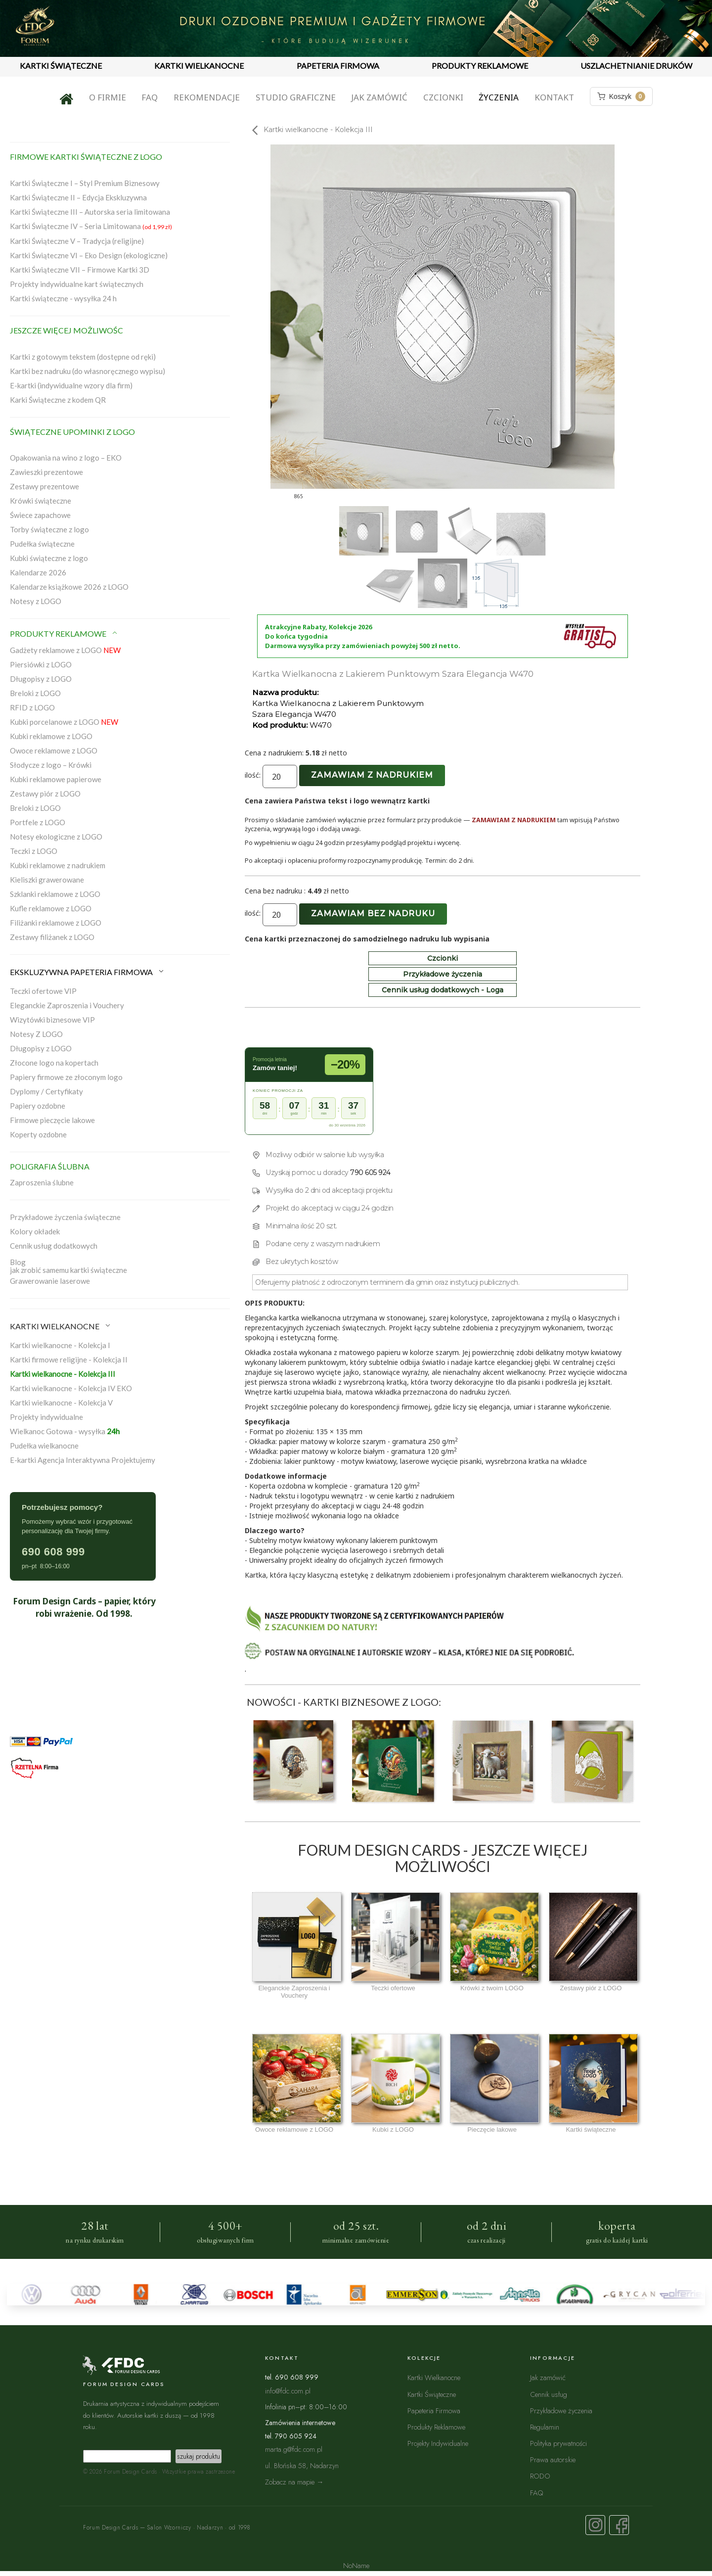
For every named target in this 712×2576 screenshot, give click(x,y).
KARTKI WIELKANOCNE (199, 65)
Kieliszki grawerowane (47, 879)
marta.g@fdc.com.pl (293, 2449)
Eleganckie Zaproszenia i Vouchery (67, 1005)
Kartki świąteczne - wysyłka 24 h (63, 298)
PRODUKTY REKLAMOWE (480, 65)
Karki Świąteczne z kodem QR (58, 399)
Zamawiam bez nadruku (373, 913)
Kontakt (554, 97)
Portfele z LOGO (37, 822)
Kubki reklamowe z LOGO (51, 736)
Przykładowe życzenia (442, 974)
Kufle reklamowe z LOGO (50, 908)
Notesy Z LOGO (36, 1034)
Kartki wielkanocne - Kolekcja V (61, 1402)
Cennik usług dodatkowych (53, 1245)
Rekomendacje (207, 97)
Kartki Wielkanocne (433, 2377)
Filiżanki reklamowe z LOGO (55, 922)
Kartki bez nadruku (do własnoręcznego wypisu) (87, 371)
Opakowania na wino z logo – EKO (66, 457)
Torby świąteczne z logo (49, 529)
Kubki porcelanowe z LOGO (64, 721)
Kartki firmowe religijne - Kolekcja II (69, 1359)
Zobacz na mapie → (294, 2482)
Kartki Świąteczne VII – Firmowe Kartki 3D (79, 269)
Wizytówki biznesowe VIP (52, 1019)
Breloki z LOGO (35, 693)
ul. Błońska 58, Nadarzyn (302, 2465)
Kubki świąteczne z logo (49, 558)
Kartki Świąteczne (431, 2394)
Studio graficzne (296, 97)
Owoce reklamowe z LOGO (53, 750)
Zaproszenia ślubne (42, 1182)
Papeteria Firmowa (433, 2410)
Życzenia (499, 97)
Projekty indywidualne (46, 1416)
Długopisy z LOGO (41, 678)
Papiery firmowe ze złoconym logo (66, 1077)
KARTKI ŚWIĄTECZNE (61, 65)
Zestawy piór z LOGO (45, 793)
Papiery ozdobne (37, 1105)
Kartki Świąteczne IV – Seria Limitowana (91, 226)
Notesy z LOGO (35, 601)
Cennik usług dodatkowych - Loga (442, 989)
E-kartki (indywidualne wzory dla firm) (71, 385)
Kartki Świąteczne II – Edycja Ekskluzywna (78, 197)
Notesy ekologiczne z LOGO (56, 836)
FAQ (149, 97)
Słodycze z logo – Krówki (50, 764)
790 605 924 (370, 1172)
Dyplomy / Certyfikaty (46, 1091)
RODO (540, 2476)
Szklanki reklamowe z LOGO (55, 894)
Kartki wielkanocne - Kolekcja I (60, 1345)
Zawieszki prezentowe (46, 472)
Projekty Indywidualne (437, 2443)
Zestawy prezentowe (44, 486)
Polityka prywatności (558, 2443)
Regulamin (544, 2427)
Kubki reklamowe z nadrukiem (57, 865)
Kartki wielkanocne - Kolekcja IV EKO (71, 1388)
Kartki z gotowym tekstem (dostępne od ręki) (83, 356)
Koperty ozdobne (38, 1134)
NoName (356, 2565)
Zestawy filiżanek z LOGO (52, 937)
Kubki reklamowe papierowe (55, 779)
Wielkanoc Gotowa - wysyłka (65, 1431)
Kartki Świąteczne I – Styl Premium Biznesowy (85, 183)
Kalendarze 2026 (38, 572)
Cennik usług (548, 2394)
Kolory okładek (35, 1231)
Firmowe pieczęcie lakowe (52, 1120)
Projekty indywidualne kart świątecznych (76, 284)
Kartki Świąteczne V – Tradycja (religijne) (77, 240)
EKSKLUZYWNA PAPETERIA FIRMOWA (87, 972)
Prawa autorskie (553, 2459)
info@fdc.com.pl (288, 2391)
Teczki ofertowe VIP (43, 990)
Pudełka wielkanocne (44, 1445)
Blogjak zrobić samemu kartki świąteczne (68, 1266)
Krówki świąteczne (40, 500)
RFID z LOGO (32, 707)
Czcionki (443, 97)
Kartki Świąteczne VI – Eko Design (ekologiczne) (89, 255)
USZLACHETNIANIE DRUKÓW (636, 65)
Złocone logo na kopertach (54, 1062)
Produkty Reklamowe (436, 2427)
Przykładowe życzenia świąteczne (65, 1217)
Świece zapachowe (40, 515)
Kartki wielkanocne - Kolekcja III (62, 1373)
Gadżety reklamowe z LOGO (65, 650)
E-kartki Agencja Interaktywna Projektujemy (82, 1459)
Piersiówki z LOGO (41, 664)
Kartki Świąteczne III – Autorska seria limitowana (90, 211)
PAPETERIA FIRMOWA (338, 65)
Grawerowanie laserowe (50, 1280)
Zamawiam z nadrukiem (372, 775)
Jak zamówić (379, 97)
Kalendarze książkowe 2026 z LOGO (69, 586)
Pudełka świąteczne (42, 543)
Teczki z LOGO (33, 850)
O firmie (107, 97)
